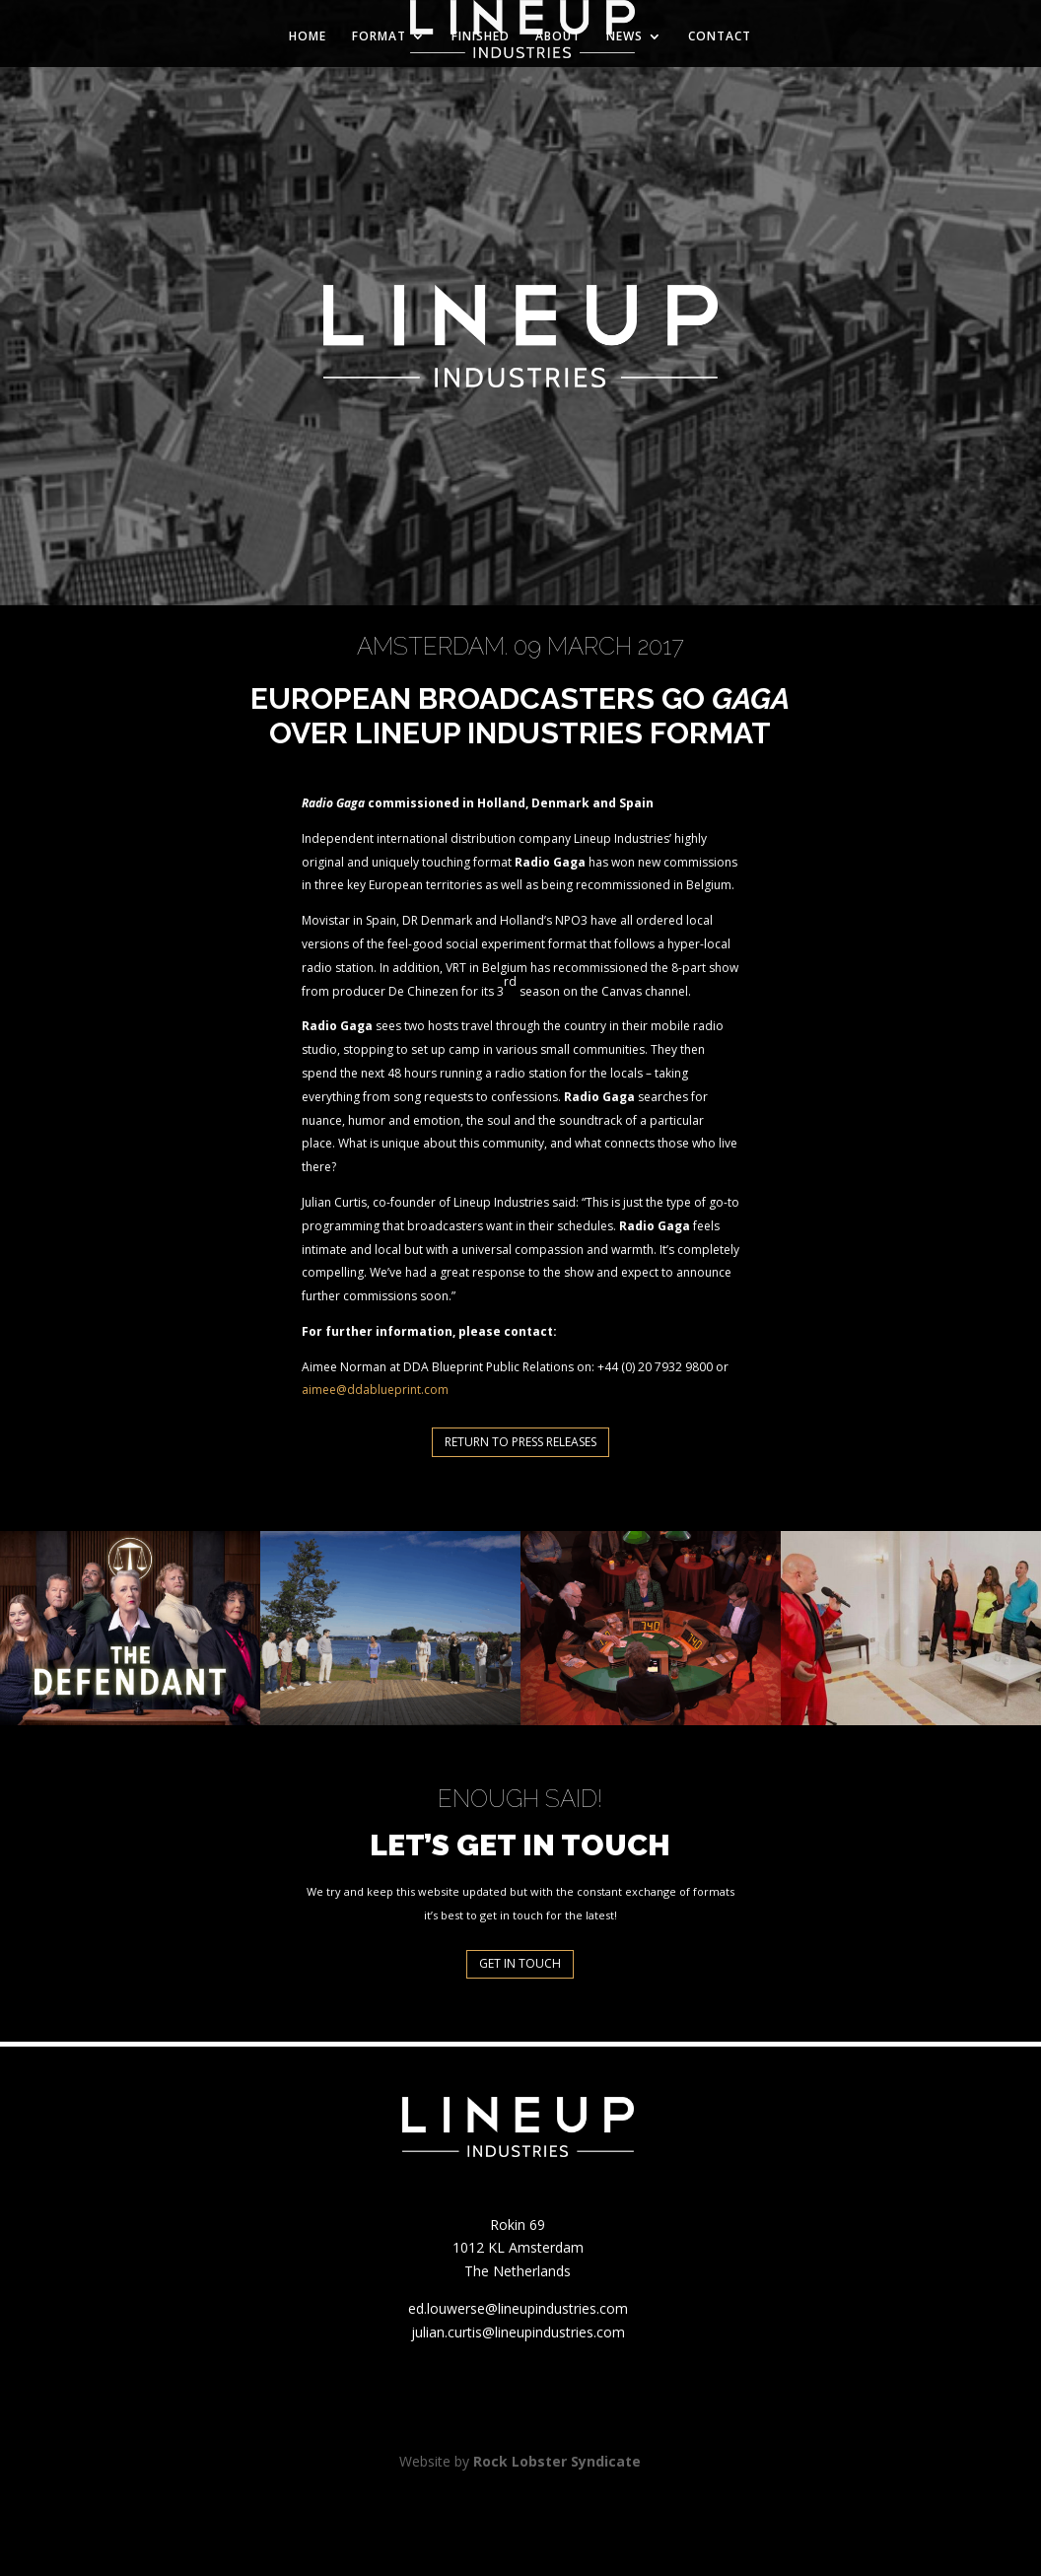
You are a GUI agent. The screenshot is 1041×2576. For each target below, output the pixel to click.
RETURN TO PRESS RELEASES (520, 1441)
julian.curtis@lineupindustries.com (518, 2332)
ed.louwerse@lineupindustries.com (518, 2308)
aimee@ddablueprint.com (375, 1389)
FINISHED (480, 37)
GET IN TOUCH (520, 1963)
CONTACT (719, 37)
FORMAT (379, 37)
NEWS (624, 37)
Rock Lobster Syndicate (557, 2461)
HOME (307, 37)
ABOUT (558, 37)
